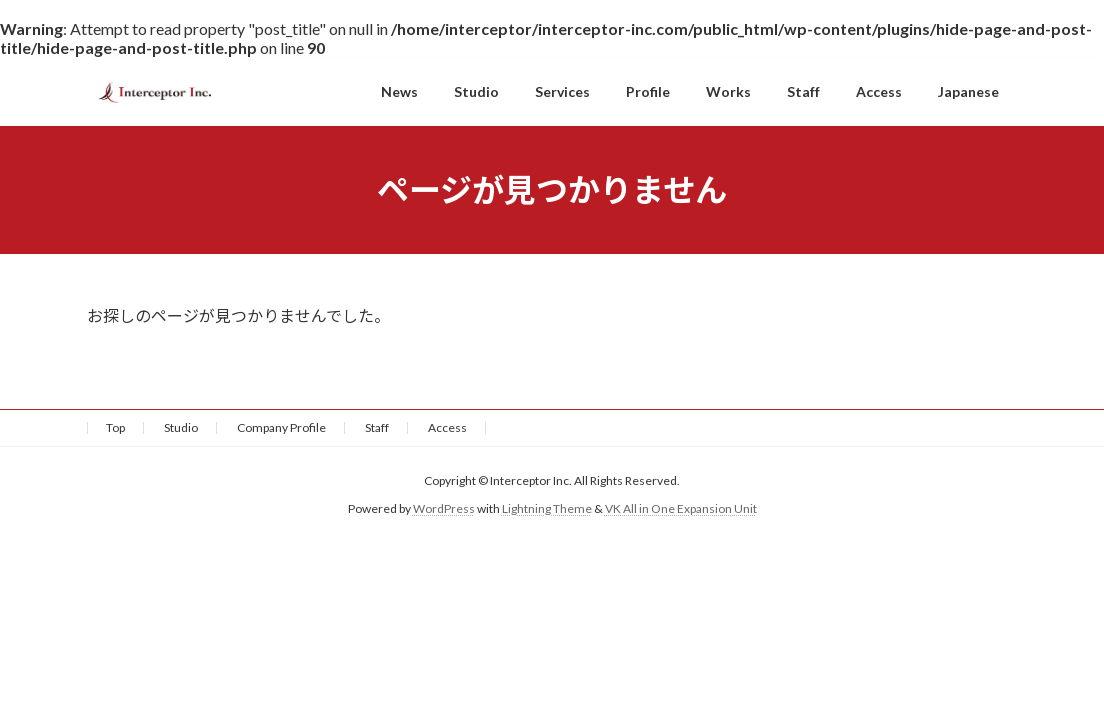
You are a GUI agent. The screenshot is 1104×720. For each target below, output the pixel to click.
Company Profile (281, 427)
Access (447, 427)
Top (115, 427)
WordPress (444, 509)
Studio (181, 427)
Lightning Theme (547, 509)
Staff (377, 427)
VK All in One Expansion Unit (681, 509)
